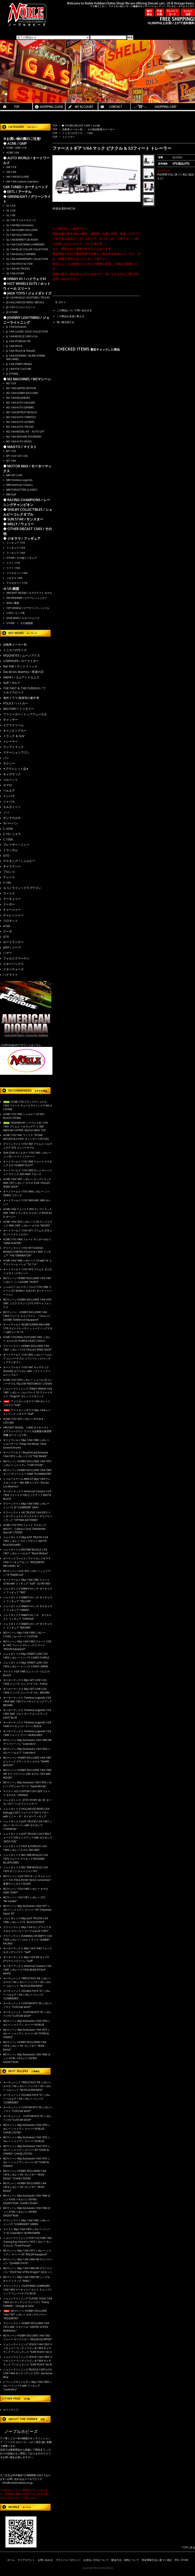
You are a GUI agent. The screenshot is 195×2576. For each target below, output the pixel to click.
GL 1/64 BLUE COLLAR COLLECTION (27, 249)
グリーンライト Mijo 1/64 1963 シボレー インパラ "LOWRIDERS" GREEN (26, 2222)
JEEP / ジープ (12, 947)
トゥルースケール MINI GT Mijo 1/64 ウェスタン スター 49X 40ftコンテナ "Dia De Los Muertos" (26, 1482)
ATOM (184, 2560)
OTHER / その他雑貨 (19, 623)
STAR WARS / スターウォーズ (22, 618)
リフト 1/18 (13, 563)
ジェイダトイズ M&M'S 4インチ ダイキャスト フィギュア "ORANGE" (27, 1617)
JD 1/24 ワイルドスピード (20, 307)
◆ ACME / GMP (15, 143)
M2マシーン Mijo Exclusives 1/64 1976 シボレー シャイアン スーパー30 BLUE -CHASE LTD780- (26, 2128)
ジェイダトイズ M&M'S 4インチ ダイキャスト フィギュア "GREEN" (27, 1608)
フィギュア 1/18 (15, 543)
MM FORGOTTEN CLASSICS (21, 489)
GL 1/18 (10, 205)
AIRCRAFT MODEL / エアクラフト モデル (29, 593)
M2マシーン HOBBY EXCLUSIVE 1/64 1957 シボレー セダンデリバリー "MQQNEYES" (25, 2314)
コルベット (10, 780)
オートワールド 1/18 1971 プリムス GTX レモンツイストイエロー (27, 1232)
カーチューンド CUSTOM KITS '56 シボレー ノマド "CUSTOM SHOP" (27, 2005)
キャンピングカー (15, 730)
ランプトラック (13, 747)
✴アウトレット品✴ (16, 769)
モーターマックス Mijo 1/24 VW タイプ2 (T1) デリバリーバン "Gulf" (26, 1959)
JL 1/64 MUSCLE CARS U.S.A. (22, 336)
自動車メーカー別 (72, 129)
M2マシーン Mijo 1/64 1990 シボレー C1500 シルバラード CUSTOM (24, 1634)
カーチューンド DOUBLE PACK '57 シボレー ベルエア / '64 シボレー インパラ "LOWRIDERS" (27, 1994)
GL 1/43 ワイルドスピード (21, 220)
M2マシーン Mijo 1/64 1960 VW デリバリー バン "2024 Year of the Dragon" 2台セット (27, 2270)
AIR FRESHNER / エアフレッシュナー (26, 598)
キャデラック (12, 774)
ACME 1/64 (12, 152)
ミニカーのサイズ (72, 133)
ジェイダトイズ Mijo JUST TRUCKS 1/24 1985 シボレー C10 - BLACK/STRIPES (25, 1920)
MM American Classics (19, 485)
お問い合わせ (45, 2560)
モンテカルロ (12, 818)
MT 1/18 (11, 451)
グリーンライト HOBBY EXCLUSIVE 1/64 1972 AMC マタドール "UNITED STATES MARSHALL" (26, 2326)
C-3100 (8, 829)
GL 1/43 (10, 215)
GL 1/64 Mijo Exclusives (19, 225)
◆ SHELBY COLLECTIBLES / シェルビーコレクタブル (27, 512)
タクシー (9, 763)
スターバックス (13, 964)
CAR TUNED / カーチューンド (25, 187)
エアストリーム (13, 725)
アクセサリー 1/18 (16, 583)
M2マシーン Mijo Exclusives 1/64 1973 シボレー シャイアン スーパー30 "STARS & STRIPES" (26, 2033)
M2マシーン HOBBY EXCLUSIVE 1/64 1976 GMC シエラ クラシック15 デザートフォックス (27, 1303)
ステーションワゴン (16, 752)
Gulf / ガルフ (11, 683)
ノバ (6, 812)
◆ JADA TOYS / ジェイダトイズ (27, 293)
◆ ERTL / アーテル (17, 191)
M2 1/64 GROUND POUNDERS (23, 436)
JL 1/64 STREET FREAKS (19, 364)
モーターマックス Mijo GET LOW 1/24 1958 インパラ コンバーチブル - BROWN (26, 1690)
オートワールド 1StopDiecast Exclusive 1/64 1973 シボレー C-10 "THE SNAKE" (25, 1454)
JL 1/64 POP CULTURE (18, 369)
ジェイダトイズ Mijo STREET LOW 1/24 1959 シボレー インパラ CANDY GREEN (25, 1664)
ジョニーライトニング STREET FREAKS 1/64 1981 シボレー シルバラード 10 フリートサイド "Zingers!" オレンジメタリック (27, 1392)
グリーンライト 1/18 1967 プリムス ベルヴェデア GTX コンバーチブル (27, 1145)
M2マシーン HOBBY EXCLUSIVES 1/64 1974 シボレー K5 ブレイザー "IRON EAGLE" (24, 2045)
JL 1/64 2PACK (14, 346)
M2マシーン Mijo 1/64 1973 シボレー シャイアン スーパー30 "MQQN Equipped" (27, 2252)
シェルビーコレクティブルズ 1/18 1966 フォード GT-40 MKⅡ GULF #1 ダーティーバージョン (27, 1290)
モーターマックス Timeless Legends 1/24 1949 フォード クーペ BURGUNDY (27, 1733)
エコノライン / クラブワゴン (22, 888)
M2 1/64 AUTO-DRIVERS (20, 407)
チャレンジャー (13, 915)
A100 (6, 926)
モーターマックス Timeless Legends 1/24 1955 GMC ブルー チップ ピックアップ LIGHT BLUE (27, 1713)
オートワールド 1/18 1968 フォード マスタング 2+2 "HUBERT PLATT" (27, 1163)
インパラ (9, 796)
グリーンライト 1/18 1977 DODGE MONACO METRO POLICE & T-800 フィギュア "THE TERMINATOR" (27, 1251)
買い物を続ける (65, 322)
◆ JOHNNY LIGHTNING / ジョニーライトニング (26, 320)
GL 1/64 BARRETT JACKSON (22, 239)
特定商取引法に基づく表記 (157, 2560)
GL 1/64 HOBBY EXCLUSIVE (22, 230)
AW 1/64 (11, 172)
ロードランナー (13, 942)
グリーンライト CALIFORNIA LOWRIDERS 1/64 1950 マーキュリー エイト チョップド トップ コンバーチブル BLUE (27, 2289)
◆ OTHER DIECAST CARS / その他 (81, 125)
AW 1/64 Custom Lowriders (22, 181)
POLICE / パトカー (15, 703)
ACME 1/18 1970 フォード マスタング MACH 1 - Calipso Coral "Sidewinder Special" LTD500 (24, 1528)
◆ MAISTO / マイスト (20, 446)
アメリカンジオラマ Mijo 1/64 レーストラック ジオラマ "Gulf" (27, 1412)
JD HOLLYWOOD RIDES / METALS (25, 302)
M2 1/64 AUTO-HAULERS (20, 402)
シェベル (9, 801)
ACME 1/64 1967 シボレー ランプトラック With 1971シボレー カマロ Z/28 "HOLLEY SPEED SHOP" (27, 1182)
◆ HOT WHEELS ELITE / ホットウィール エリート (26, 286)
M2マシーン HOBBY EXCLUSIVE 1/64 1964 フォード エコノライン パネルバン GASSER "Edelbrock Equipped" (27, 1315)
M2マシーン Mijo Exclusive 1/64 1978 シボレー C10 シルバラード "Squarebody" (27, 1784)
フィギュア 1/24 (15, 548)
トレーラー (68, 137)
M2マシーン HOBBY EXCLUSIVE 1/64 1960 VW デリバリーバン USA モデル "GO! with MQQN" (27, 1773)
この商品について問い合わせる (74, 310)
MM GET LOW (14, 475)
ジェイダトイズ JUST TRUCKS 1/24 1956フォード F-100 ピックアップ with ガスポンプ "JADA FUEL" (27, 1837)
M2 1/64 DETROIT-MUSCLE (21, 412)
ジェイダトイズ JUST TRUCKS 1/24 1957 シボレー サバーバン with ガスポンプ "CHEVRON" (27, 1825)
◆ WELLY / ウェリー (18, 524)
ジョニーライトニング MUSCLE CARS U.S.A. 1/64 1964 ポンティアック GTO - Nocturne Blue (27, 2373)
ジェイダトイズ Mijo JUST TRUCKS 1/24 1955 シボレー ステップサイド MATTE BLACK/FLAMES (25, 1541)
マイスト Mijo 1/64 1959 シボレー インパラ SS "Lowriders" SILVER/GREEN (26, 2231)
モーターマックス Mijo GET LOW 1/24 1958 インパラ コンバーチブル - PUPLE (25, 1682)
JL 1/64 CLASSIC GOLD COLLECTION (27, 331)
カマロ (7, 785)
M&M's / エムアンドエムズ (21, 677)
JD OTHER (12, 312)
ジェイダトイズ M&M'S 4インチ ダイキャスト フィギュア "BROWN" (27, 1625)
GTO (6, 855)
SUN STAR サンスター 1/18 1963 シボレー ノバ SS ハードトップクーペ (27, 1154)
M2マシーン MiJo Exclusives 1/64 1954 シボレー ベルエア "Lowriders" (26, 1750)
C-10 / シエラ (12, 834)
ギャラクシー (12, 866)
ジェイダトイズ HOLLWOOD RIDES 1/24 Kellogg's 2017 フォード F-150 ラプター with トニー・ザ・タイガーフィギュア (26, 1812)
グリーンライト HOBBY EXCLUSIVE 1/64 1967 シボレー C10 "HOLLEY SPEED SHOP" (27, 1347)
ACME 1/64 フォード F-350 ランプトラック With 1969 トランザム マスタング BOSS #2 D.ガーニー (27, 1212)
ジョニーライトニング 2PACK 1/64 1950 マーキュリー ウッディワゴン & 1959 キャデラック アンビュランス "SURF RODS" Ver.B (27, 2360)
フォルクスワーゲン (16, 958)
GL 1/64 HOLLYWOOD (19, 235)
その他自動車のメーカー (101, 129)
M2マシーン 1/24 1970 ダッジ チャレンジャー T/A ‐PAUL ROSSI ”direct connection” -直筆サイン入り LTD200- (27, 1879)
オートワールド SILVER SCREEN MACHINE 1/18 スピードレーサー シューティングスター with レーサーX (27, 1328)
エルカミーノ (12, 807)
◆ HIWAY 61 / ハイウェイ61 (24, 278)
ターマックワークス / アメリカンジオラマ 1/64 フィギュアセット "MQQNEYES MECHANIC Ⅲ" (27, 1562)
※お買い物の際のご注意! (22, 138)
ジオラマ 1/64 (14, 578)
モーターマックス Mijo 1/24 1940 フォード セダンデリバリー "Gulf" (27, 1950)
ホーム (11, 2560)
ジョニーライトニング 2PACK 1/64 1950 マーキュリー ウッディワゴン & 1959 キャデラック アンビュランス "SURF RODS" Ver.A (27, 2348)
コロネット (10, 921)
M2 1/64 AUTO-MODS (19, 441)
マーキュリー (12, 899)
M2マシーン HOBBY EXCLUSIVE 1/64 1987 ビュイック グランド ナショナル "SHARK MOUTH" (27, 1761)
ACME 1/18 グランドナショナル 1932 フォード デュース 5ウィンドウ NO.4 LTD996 (27, 1105)
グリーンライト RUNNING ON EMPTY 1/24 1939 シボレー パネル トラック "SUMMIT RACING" (27, 1939)
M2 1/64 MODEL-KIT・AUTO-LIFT (25, 431)
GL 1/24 (10, 210)
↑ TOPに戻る (188, 2547)
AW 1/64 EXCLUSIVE (17, 177)
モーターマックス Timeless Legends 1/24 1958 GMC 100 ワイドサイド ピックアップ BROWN (27, 1701)
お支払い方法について (96, 2560)
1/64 (89, 133)
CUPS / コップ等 (15, 613)
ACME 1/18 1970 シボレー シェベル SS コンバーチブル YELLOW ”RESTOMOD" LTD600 (27, 1381)
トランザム (10, 850)
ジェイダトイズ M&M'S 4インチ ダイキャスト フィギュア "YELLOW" (27, 1599)
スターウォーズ (13, 969)
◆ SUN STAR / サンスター (23, 519)
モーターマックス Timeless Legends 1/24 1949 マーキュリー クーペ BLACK (27, 1724)
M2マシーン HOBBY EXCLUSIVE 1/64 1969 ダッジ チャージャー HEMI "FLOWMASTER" (27, 1472)
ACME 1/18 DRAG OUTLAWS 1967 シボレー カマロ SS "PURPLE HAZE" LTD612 (27, 1339)
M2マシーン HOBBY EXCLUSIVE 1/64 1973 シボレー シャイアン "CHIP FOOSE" (27, 1463)
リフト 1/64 (13, 568)
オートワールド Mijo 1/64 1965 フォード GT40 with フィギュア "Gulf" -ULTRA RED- (27, 1581)
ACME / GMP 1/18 (16, 148)
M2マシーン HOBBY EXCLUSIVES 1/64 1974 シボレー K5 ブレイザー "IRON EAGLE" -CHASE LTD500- (24, 2174)
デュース (9, 877)
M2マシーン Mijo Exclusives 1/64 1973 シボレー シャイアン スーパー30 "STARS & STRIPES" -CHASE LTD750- (26, 2149)
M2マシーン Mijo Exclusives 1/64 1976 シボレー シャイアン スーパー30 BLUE (26, 2022)
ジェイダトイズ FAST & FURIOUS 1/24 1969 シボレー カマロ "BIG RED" (25, 1848)
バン (6, 758)
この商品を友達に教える (70, 316)
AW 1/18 (11, 167)
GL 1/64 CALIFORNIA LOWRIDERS (25, 244)
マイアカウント (26, 2560)
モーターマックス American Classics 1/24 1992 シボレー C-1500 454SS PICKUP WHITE (27, 1969)
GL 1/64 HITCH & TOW (19, 264)
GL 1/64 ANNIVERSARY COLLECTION (27, 259)
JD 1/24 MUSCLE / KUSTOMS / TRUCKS (28, 297)
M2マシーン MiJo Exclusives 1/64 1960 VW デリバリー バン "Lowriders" (27, 1742)
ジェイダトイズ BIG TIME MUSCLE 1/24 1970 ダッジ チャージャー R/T (25, 1869)
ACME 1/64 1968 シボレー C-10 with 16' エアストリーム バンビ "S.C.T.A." (27, 1262)
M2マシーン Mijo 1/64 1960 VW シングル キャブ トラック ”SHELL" (26, 2279)
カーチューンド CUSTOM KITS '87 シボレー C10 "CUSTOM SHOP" (27, 2014)
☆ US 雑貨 (11, 588)
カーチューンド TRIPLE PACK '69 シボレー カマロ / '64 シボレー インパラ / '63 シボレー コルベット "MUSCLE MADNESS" (27, 1982)
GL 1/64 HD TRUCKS (18, 268)
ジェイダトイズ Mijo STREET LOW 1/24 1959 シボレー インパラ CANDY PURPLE (26, 1655)
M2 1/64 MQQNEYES (18, 398)
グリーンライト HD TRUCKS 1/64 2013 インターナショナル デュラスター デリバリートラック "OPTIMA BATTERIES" (27, 1516)
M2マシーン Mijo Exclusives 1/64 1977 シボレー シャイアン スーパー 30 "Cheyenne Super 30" (27, 1909)
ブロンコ (9, 872)
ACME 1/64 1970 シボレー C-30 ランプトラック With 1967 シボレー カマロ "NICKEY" (27, 1223)
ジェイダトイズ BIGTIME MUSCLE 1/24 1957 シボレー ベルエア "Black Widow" (26, 1551)
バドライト (10, 975)
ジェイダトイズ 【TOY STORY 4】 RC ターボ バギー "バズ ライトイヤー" (27, 1802)
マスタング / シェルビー (19, 861)
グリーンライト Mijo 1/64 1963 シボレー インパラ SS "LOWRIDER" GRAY (26, 1505)
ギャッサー (10, 720)
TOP (54, 125)
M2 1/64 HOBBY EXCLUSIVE (22, 393)
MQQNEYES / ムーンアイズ (21, 655)
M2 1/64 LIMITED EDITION (21, 388)
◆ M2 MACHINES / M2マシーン (27, 379)
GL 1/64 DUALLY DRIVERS (20, 254)
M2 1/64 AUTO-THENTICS (21, 417)
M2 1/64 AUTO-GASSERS (20, 422)
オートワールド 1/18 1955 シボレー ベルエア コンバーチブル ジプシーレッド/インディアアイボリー (27, 1358)
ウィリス (9, 893)
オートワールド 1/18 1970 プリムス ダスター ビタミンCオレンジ (27, 1271)
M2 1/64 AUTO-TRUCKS (20, 427)
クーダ (7, 931)
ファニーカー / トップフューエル (25, 714)
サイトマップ (10, 2410)
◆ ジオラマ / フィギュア (21, 538)
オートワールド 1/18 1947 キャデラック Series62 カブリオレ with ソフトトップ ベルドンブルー (27, 1371)
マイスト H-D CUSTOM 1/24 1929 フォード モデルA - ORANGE (26, 1793)
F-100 (7, 883)
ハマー (7, 953)
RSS (177, 2560)
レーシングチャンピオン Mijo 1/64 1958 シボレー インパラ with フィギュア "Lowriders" (27, 2385)
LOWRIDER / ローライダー (21, 661)
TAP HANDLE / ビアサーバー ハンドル (27, 608)
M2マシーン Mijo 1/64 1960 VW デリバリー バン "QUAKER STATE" (27, 2261)
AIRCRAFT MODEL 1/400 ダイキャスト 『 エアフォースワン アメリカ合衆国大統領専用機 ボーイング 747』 (27, 1431)
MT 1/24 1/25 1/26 (16, 456)
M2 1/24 (11, 383)
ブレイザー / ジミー (16, 845)
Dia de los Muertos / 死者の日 (23, 672)
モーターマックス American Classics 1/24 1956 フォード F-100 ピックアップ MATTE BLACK (27, 1495)
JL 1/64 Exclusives (16, 326)
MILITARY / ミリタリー (18, 709)
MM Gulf (11, 494)
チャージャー (12, 910)
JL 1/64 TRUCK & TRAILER (20, 351)
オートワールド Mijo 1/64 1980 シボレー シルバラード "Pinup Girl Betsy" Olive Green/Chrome (26, 1443)
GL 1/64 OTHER (15, 273)
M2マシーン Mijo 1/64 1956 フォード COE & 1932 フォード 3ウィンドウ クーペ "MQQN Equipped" (27, 1645)
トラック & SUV (13, 736)
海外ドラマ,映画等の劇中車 (21, 698)
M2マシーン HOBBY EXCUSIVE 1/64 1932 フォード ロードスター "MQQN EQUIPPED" (27, 2337)
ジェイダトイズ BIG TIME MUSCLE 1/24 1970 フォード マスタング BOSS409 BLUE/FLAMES (25, 1858)
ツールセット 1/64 (16, 573)
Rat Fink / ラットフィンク (20, 666)
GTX (6, 937)
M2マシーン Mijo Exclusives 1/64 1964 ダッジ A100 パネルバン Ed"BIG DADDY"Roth (26, 2058)
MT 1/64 (11, 461)
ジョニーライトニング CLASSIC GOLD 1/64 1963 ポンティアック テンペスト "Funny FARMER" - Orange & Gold (27, 2302)
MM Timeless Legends (19, 480)
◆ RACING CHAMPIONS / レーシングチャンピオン (26, 502)
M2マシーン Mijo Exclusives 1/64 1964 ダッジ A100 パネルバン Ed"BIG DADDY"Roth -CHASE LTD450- (26, 2199)
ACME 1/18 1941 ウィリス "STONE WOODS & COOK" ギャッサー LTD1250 (26, 1137)
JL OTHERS (12, 373)
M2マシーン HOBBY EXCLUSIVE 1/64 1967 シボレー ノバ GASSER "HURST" (27, 1280)
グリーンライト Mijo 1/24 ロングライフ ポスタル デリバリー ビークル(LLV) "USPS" (27, 1929)
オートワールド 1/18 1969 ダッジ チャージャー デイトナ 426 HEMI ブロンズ (27, 1172)
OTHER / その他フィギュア (21, 558)
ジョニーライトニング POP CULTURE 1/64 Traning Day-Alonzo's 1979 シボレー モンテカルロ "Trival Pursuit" (27, 2241)
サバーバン (10, 823)
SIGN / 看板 (12, 603)
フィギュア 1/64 (15, 553)
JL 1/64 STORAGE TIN (18, 341)
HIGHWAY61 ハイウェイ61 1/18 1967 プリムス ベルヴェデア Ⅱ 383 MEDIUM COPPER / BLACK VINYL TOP (25, 1126)
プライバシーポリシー (68, 2560)
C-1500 (8, 839)
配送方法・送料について (125, 2560)
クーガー (9, 904)
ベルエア (9, 790)
